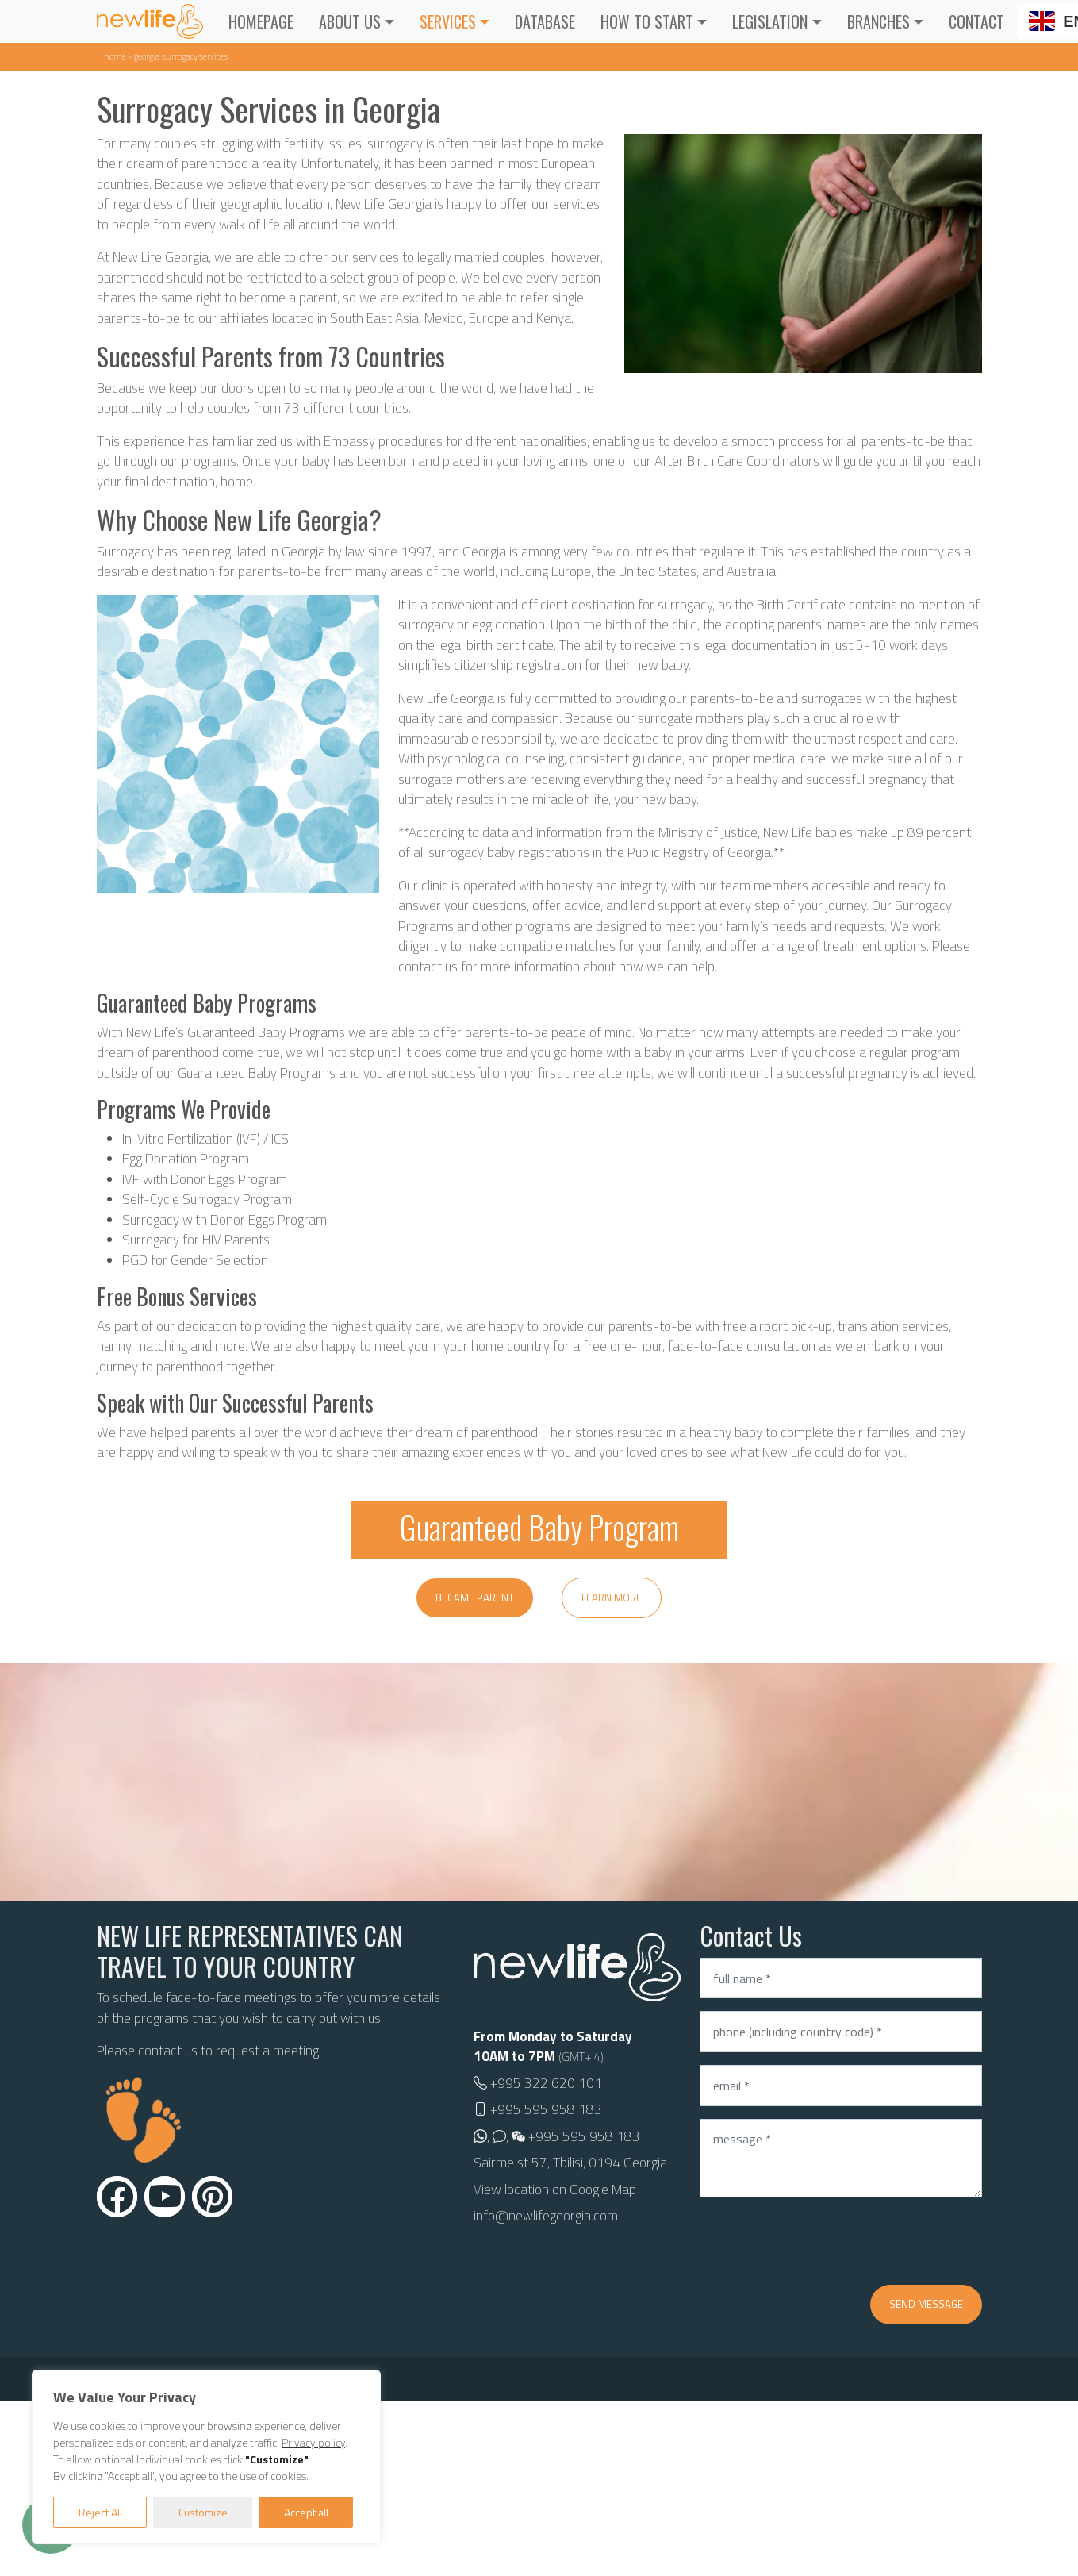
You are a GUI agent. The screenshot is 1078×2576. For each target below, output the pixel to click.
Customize (203, 2512)
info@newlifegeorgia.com (546, 2215)
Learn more (611, 1597)
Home (115, 56)
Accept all (306, 2512)
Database (545, 21)
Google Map (603, 2189)
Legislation (770, 21)
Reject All (100, 2512)
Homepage (260, 21)
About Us (350, 21)
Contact (976, 21)
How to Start (646, 21)
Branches (878, 21)
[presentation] (820, 2241)
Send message (926, 2304)
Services (448, 21)
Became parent (474, 1597)
